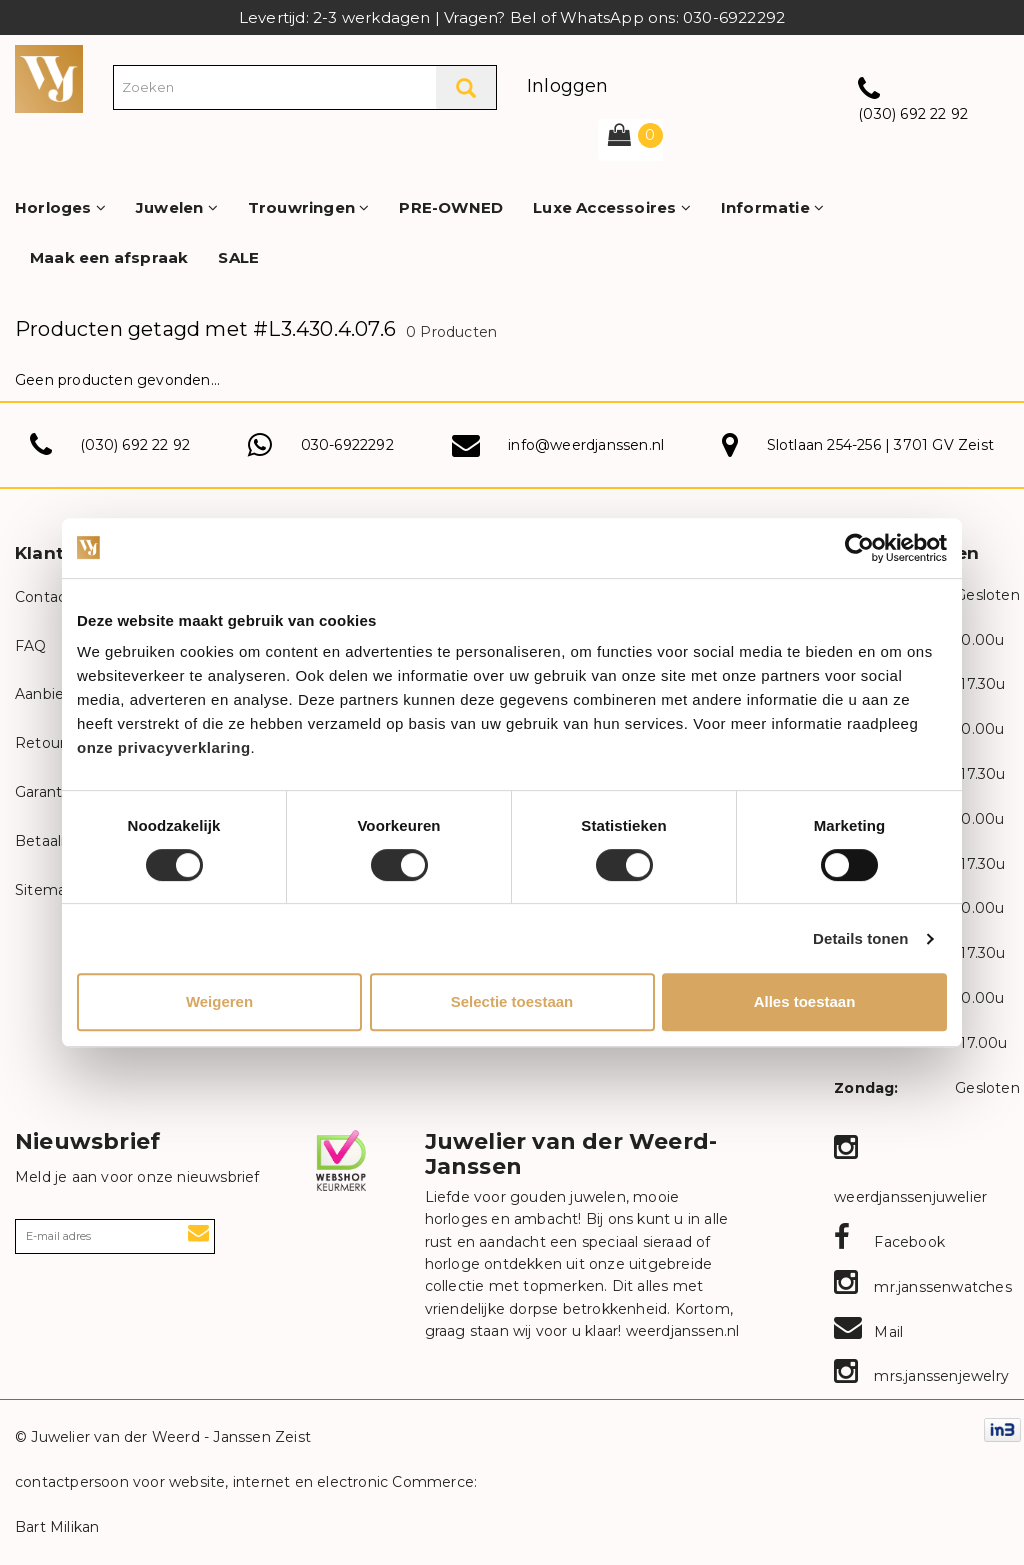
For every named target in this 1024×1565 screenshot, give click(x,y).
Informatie (772, 207)
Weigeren (219, 1001)
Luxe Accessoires (612, 207)
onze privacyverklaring (164, 747)
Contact (43, 597)
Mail (868, 1332)
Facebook (889, 1242)
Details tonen (860, 938)
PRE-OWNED (451, 207)
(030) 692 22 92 (913, 114)
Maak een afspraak (109, 257)
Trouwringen (309, 207)
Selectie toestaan (512, 1001)
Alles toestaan (805, 1001)
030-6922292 (347, 445)
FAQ (31, 646)
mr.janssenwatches (923, 1287)
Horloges (60, 207)
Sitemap (45, 890)
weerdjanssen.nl (680, 1331)
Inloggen (568, 86)
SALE (238, 257)
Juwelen (177, 207)
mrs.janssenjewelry (921, 1376)
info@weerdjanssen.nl (586, 445)
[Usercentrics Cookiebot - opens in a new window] (859, 548)
